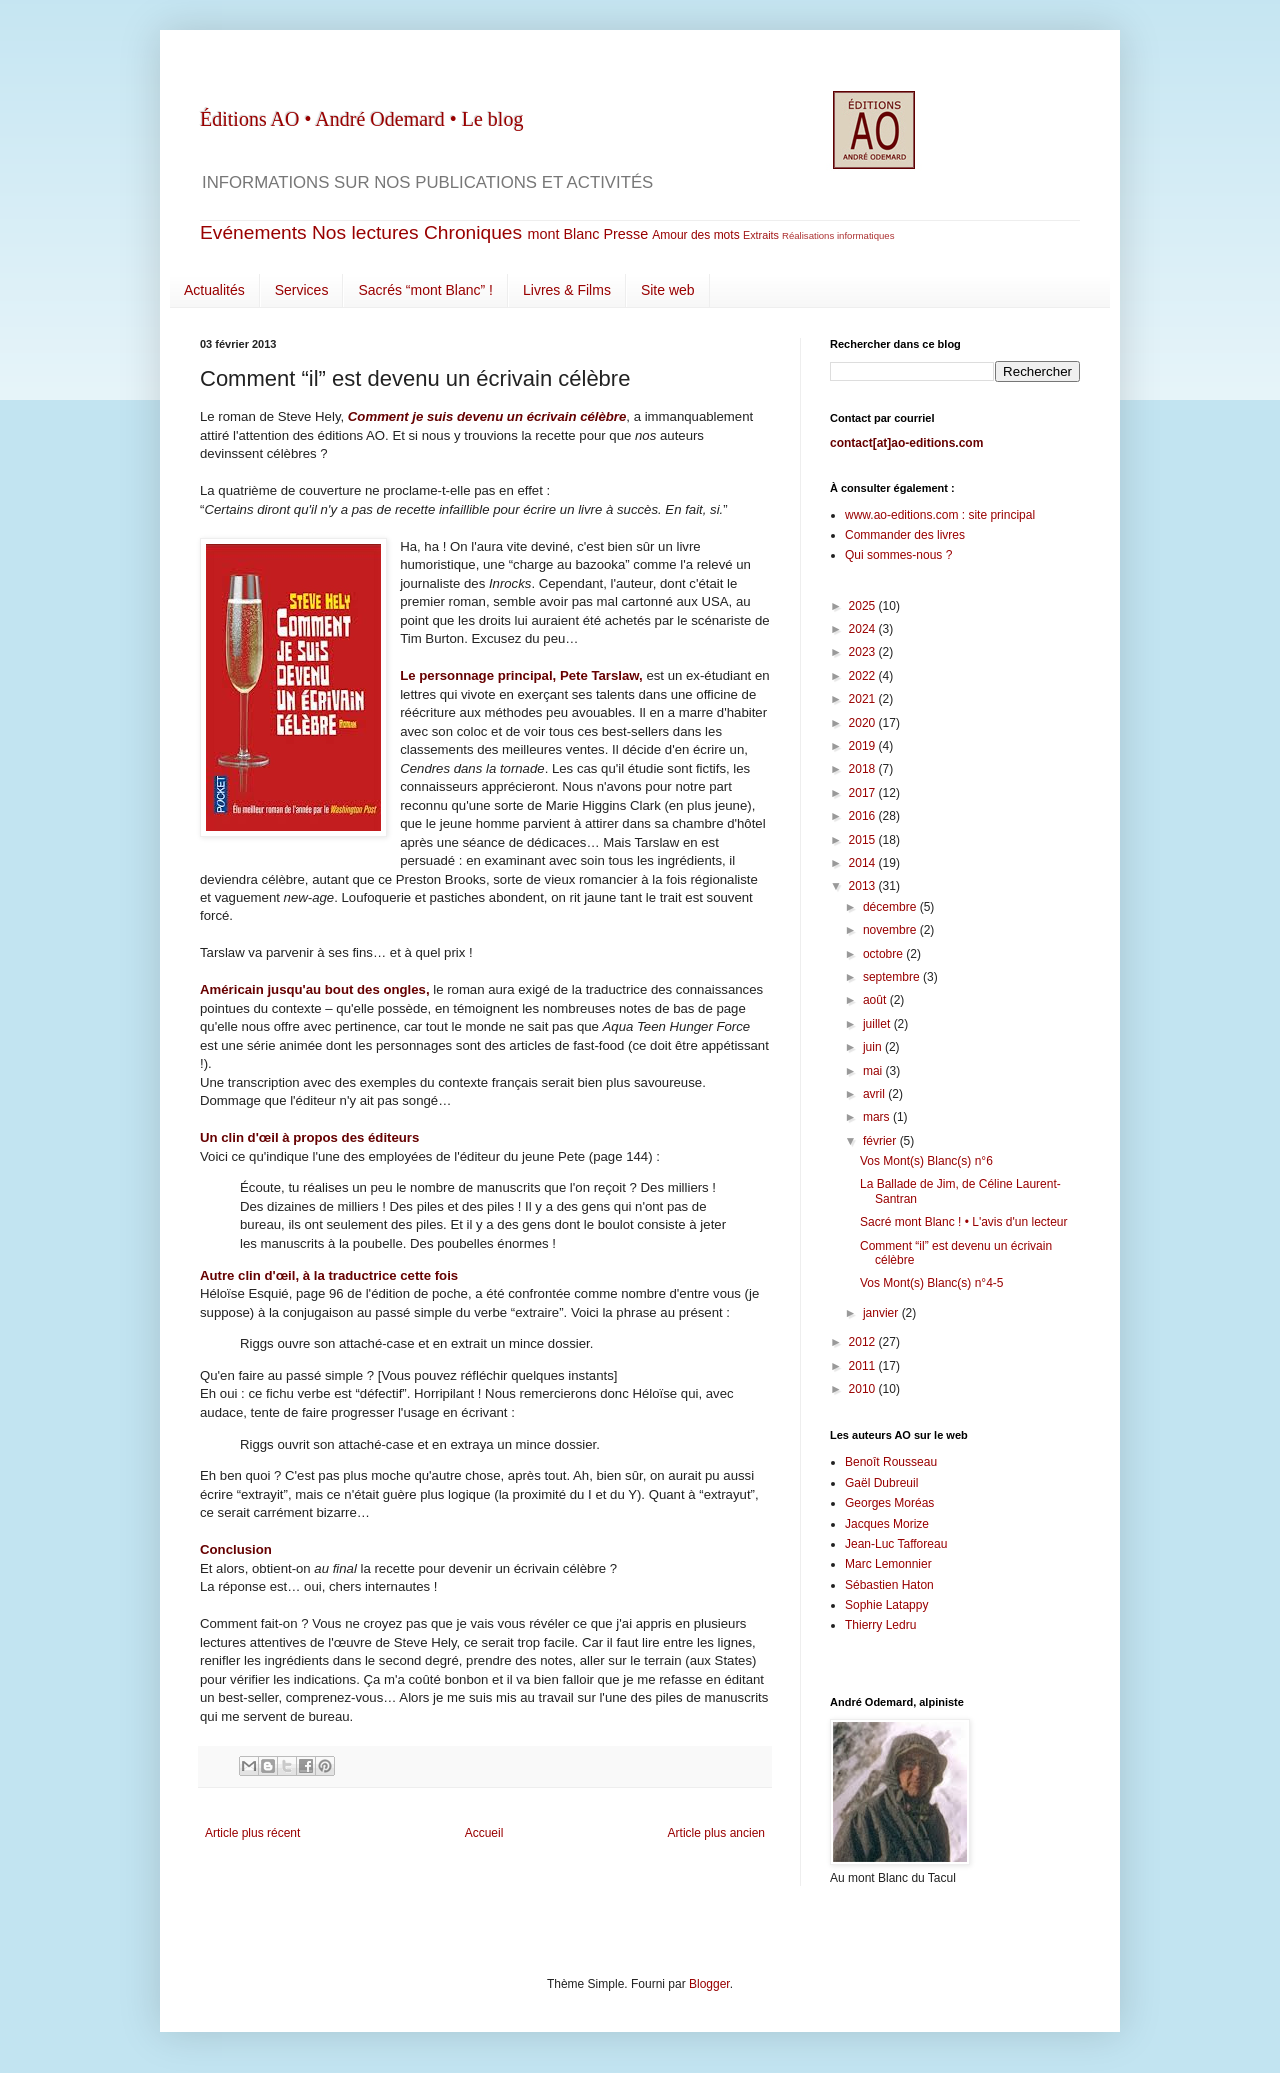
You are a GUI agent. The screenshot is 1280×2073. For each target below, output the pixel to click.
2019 (864, 746)
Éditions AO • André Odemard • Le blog (361, 119)
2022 (864, 676)
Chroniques (473, 232)
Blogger (709, 1984)
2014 (864, 863)
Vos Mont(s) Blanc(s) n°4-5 (932, 1283)
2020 (864, 723)
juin (874, 1047)
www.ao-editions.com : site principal (940, 515)
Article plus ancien (716, 1833)
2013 (864, 886)
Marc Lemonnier (888, 1564)
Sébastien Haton (889, 1585)
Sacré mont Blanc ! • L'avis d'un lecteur (964, 1222)
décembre (891, 907)
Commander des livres (905, 535)
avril (875, 1094)
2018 (864, 769)
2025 (864, 606)
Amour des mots (695, 235)
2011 (864, 1366)
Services (302, 290)
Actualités (214, 290)
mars (878, 1117)
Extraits (761, 235)
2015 (864, 840)
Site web (668, 290)
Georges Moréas (889, 1503)
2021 (864, 699)
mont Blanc (563, 234)
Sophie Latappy (886, 1605)
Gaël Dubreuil (881, 1483)
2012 (864, 1342)
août (876, 1000)
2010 (864, 1389)
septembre (893, 977)
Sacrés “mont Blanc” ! (425, 290)
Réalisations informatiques (838, 235)
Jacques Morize (887, 1524)
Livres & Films (567, 290)
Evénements (253, 232)
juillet (878, 1024)
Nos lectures (365, 232)
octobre (884, 954)
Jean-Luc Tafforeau (896, 1544)
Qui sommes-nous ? (898, 555)
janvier (882, 1313)
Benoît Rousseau (891, 1462)
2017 (864, 793)
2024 (864, 629)
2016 (864, 816)
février (881, 1141)
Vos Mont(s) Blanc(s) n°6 (926, 1161)
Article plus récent (252, 1833)
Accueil (484, 1833)
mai (874, 1071)
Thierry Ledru (880, 1625)
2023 (864, 652)
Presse (625, 234)
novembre (891, 930)
